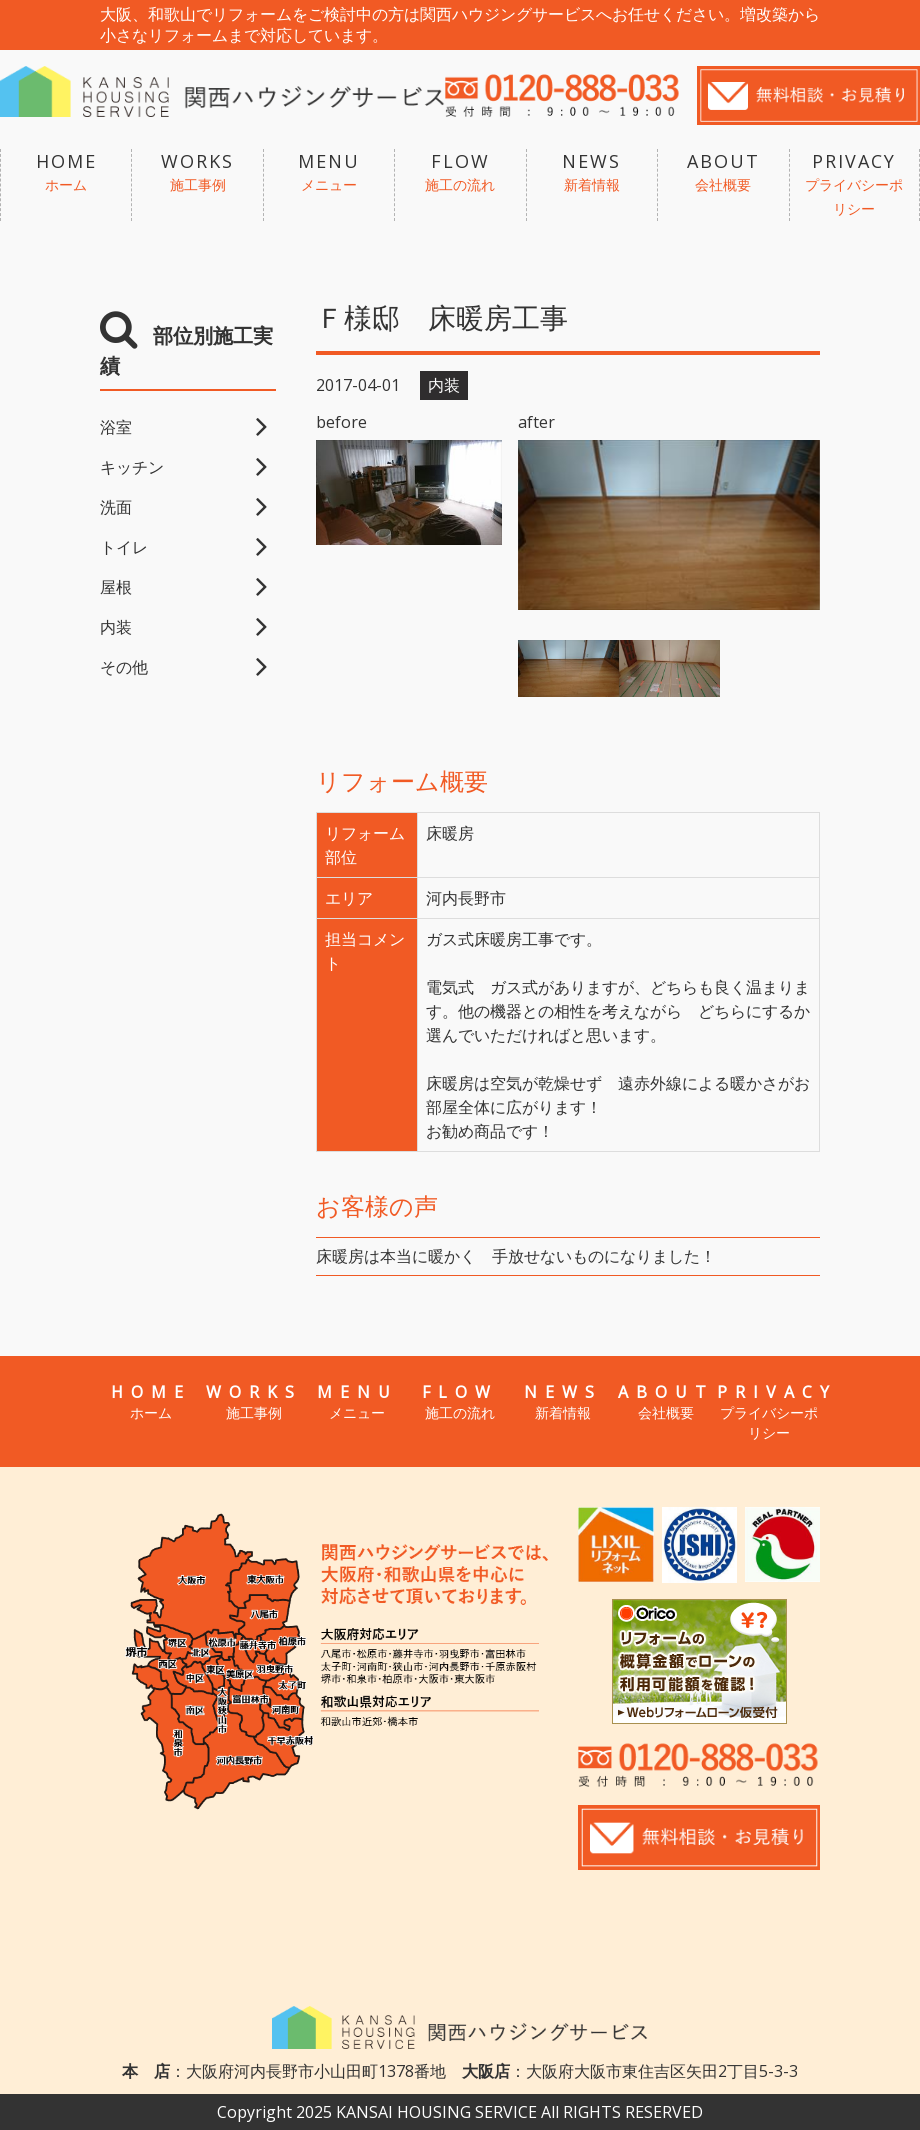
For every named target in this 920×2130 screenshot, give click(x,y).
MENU (329, 173)
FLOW (460, 173)
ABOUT (723, 173)
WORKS (197, 173)
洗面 (116, 507)
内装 (116, 627)
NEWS (592, 173)
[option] (669, 525)
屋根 (116, 587)
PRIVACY (854, 185)
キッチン (132, 467)
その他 (124, 667)
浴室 (116, 427)
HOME (66, 173)
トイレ (124, 547)
